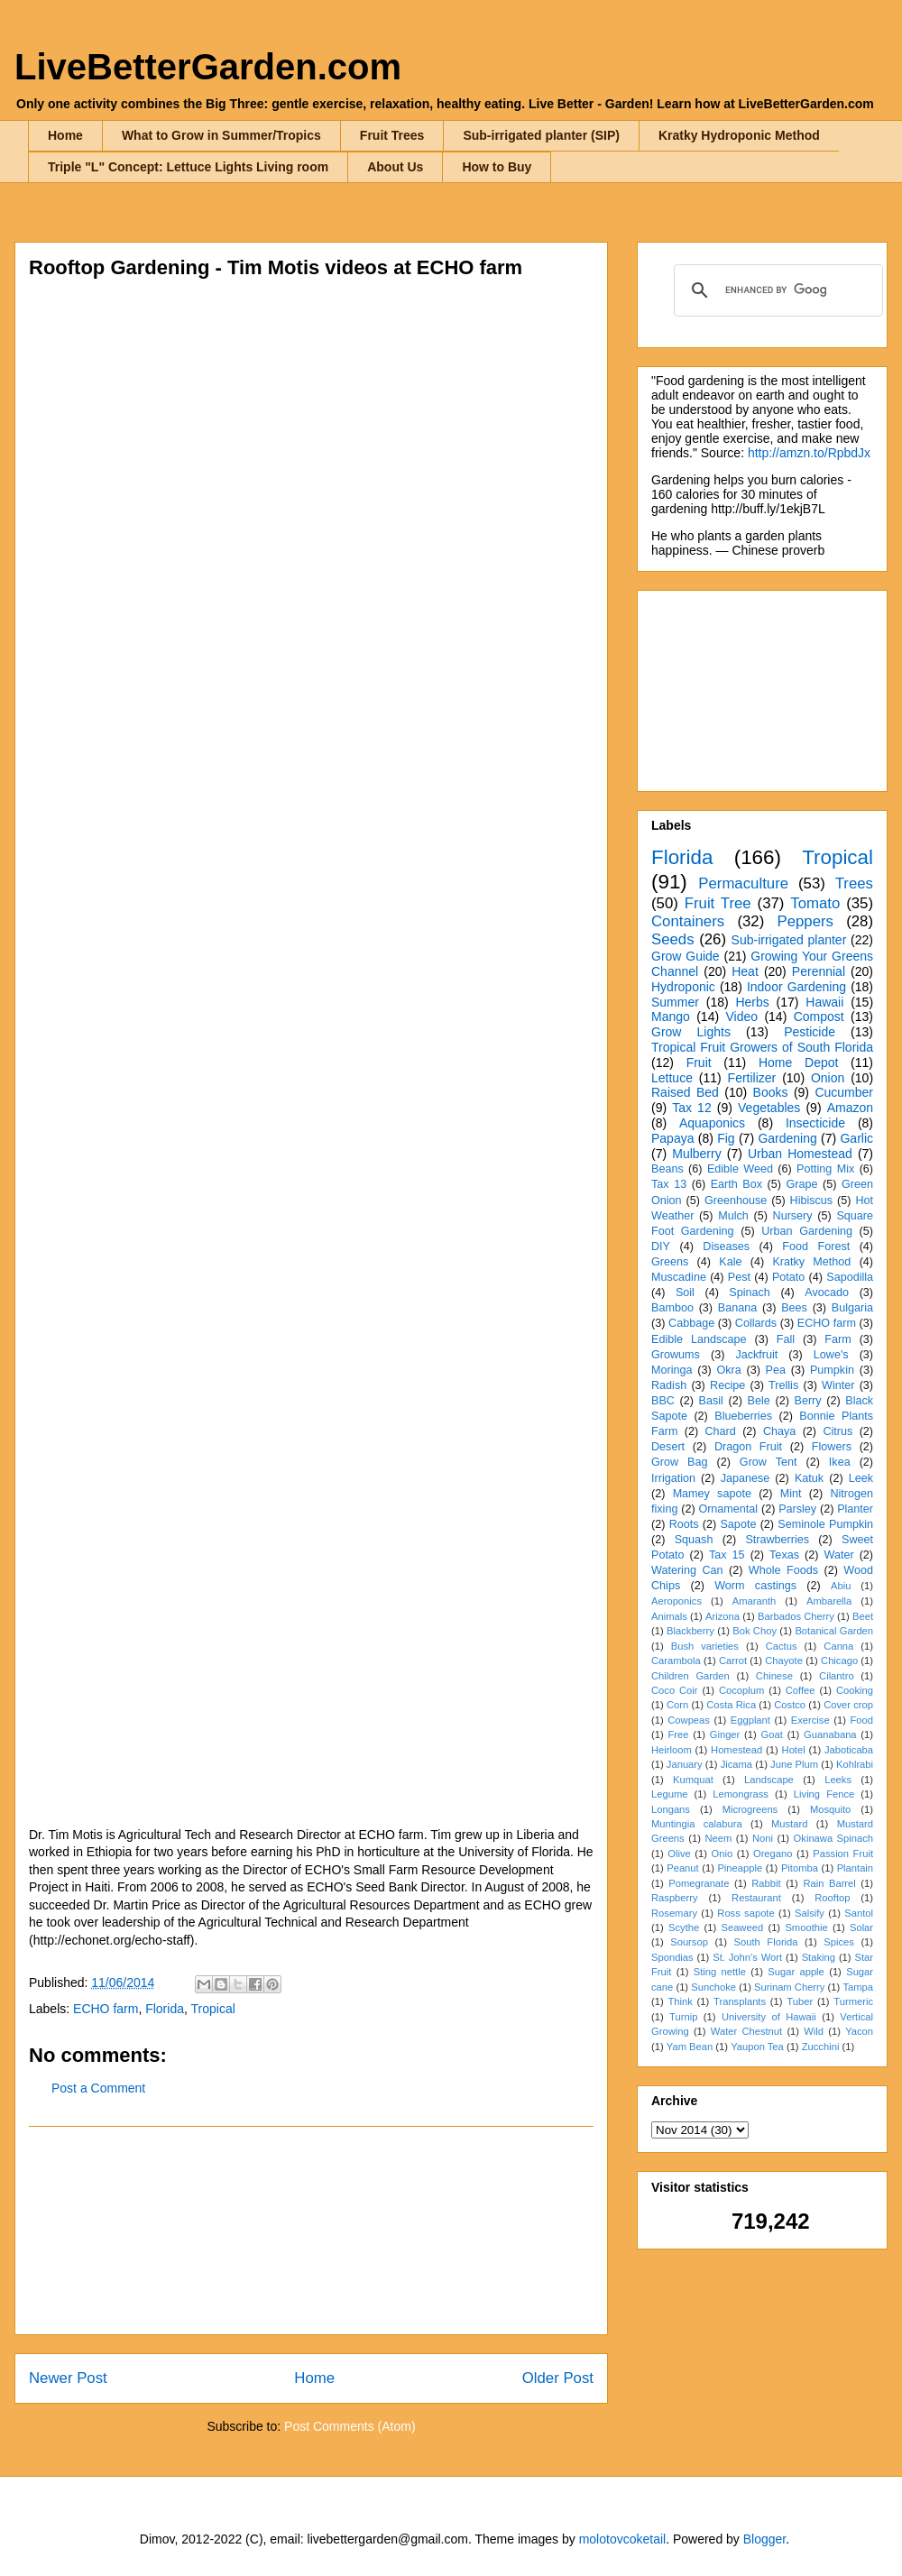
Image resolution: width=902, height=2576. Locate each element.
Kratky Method (811, 1262)
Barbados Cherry (796, 1616)
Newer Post (68, 2378)
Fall (786, 1339)
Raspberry (674, 1897)
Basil (711, 1400)
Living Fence (824, 1794)
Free (677, 1734)
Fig (725, 1138)
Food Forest (816, 1246)
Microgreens (750, 1809)
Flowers (831, 1446)
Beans (667, 1169)
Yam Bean (690, 2046)
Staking (818, 1957)
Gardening (787, 1138)
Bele (759, 1400)
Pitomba (799, 1868)
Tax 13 (668, 1184)
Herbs (752, 1002)
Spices (839, 1942)
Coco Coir (674, 1690)
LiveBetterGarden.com (207, 67)
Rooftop (832, 1897)
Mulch (733, 1216)
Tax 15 (727, 1555)
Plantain (855, 1868)
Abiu (841, 1585)
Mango (670, 1016)
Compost (819, 1016)
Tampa (857, 1987)
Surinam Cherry (789, 1987)
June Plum (794, 1764)
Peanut (682, 1868)
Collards (756, 1323)
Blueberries (743, 1416)
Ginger (725, 1734)
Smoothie (806, 1927)
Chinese (774, 1675)
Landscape (769, 1779)
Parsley (797, 1509)
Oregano (773, 1853)
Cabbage (691, 1323)
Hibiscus (811, 1200)
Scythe (683, 1927)
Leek (861, 1478)
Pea (776, 1370)
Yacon (859, 2031)
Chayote (784, 1660)
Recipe (727, 1385)
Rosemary (674, 1913)
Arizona (722, 1616)
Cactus (781, 1646)
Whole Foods (783, 1570)
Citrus (837, 1431)
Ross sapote (745, 1913)
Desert (668, 1446)
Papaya (672, 1138)
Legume (669, 1794)
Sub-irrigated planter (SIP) (541, 135)
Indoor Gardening (796, 987)
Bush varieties (705, 1646)
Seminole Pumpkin (825, 1524)
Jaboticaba (848, 1749)
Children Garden (690, 1675)
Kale (730, 1262)
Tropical (213, 2008)
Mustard (789, 1823)
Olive (679, 1853)
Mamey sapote (712, 1493)
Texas (784, 1555)
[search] (775, 290)
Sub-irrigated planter (789, 940)
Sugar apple (796, 1971)
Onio (722, 1853)
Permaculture (743, 883)
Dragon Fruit (748, 1446)
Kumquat (693, 1779)
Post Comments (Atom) (349, 2426)
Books (770, 1092)
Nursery (793, 1216)
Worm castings (755, 1585)
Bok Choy (754, 1630)
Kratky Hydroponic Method (739, 135)
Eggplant (750, 1720)
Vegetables (769, 1107)
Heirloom (671, 1749)
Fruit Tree (718, 903)
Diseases (726, 1246)
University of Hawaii (769, 2016)
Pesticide (809, 1032)
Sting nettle (720, 1971)
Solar (861, 1927)
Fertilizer (752, 1078)
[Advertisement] (311, 2230)
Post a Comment (98, 2088)
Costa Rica (731, 1704)
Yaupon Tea (757, 2046)
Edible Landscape (699, 1339)
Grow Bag (679, 1462)
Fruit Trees (392, 135)
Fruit (699, 1062)
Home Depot (798, 1062)
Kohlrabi (854, 1764)
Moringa (672, 1370)
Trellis (783, 1385)
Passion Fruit (843, 1853)
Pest (739, 1277)
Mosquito (830, 1809)
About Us (395, 167)
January (685, 1764)
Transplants (739, 2001)
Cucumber (844, 1092)
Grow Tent (768, 1462)
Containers (687, 921)
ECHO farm (105, 2008)
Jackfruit (756, 1354)
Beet (862, 1616)
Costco (789, 1704)
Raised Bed (685, 1092)
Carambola (676, 1660)
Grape (802, 1184)
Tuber (800, 2001)
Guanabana (830, 1734)
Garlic (856, 1138)
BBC (663, 1400)
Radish (668, 1385)
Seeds (673, 939)
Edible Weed (740, 1169)
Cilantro (836, 1675)
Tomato (815, 903)
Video (741, 1016)
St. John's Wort (747, 1957)
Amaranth (754, 1601)
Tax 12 (691, 1107)
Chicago (839, 1660)
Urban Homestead (800, 1153)
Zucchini (821, 2046)
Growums (675, 1354)
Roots (684, 1524)
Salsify (809, 1913)
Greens (669, 1262)
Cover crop (848, 1704)
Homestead (736, 1749)
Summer (675, 1002)
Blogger (764, 2539)
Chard (719, 1431)
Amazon (850, 1107)
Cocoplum (741, 1690)
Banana (737, 1308)
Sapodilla (849, 1277)
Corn (677, 1704)
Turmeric (853, 2001)
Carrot (733, 1660)
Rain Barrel (829, 1883)
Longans (670, 1809)
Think (679, 2001)
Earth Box (736, 1184)
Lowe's (831, 1354)
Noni (762, 1838)
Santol (858, 1913)
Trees (854, 883)
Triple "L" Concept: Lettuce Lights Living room (188, 167)
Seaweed (742, 1927)
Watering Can (687, 1570)
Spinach (749, 1292)
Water (838, 1555)
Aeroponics (676, 1601)
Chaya (779, 1431)
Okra (728, 1370)
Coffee (800, 1690)
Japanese (745, 1478)
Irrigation (673, 1478)
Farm (837, 1339)
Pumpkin (832, 1370)
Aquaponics (712, 1123)
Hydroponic (683, 987)
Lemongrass (741, 1794)
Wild (814, 2031)
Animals (669, 1616)
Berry (807, 1400)
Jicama (736, 1764)
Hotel (793, 1749)
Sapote (738, 1524)
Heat (745, 971)
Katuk (809, 1478)
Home (65, 135)
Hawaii (824, 1002)
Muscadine (678, 1277)
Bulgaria (852, 1308)
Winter (838, 1385)
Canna (838, 1646)
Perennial (818, 971)
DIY (660, 1246)
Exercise (810, 1720)
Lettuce (672, 1078)
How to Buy (496, 167)
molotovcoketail (623, 2539)
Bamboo (672, 1308)
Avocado (827, 1292)
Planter (855, 1509)
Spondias (672, 1957)
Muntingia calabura (696, 1823)
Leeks (837, 1779)
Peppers (805, 921)
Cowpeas (688, 1720)
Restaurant (756, 1897)
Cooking (854, 1690)
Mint (791, 1493)
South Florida (766, 1942)
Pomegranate (698, 1883)
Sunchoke (713, 1987)
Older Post (558, 2378)
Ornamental (728, 1509)
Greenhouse (735, 1200)
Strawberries (777, 1539)
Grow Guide (685, 956)
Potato (788, 1277)
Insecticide (815, 1123)
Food (862, 1720)
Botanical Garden (834, 1630)
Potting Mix (825, 1169)
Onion (827, 1078)
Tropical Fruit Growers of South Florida (762, 1047)
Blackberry (690, 1630)
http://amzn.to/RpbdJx (809, 453)
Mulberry (696, 1153)
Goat (772, 1734)
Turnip (683, 2016)
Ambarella (828, 1601)
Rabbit (765, 1883)
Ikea (840, 1462)
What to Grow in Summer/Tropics (221, 135)
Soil (685, 1292)
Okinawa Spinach (833, 1838)
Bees (794, 1308)
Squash (694, 1539)
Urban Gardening (806, 1231)
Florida (164, 2008)
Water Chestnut (746, 2031)
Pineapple (739, 1868)
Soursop (689, 1942)
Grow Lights (691, 1032)
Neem (718, 1838)
